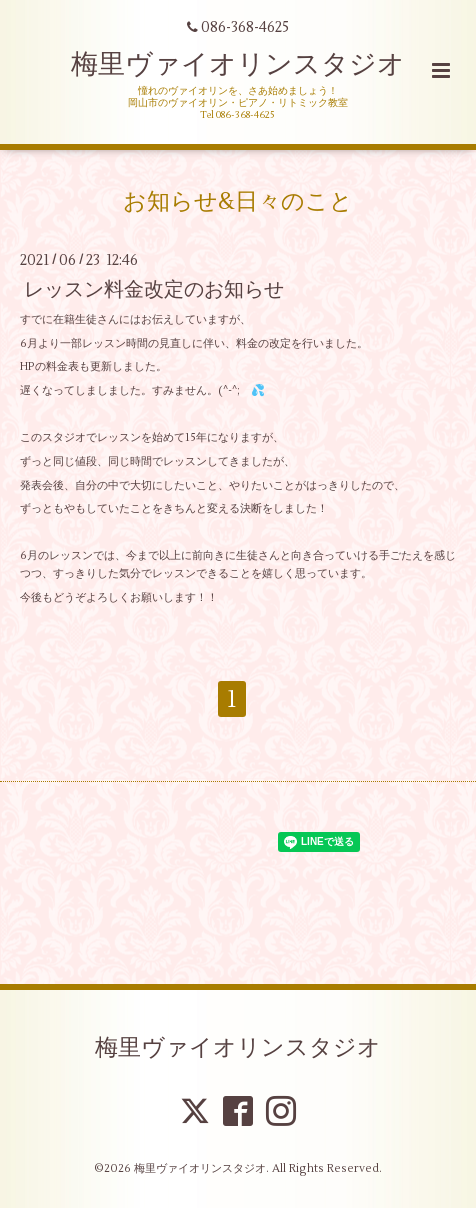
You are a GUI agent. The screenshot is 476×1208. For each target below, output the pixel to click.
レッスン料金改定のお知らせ (154, 289)
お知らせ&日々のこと (238, 201)
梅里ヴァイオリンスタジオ (238, 64)
